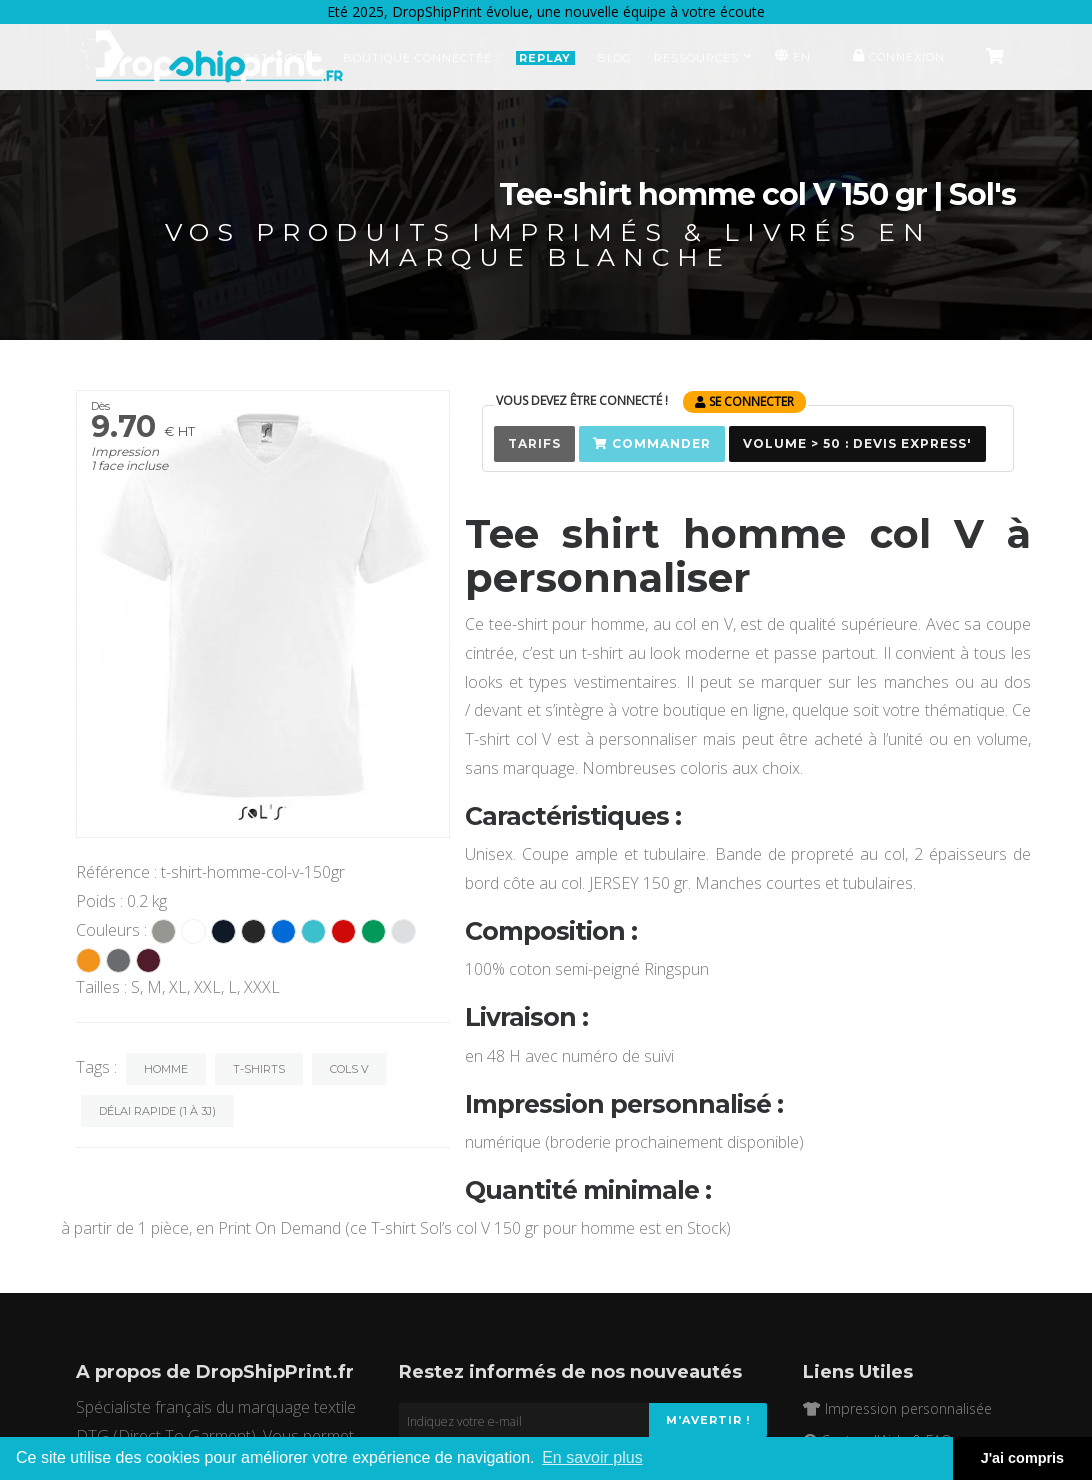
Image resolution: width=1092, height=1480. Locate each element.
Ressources (703, 58)
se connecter (744, 401)
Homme (166, 1069)
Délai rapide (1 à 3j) (157, 1111)
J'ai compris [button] (1022, 1458)
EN (790, 56)
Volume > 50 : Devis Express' (857, 443)
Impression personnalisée (897, 1408)
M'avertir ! (708, 1420)
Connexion (896, 56)
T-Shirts (259, 1069)
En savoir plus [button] (592, 1457)
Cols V (349, 1069)
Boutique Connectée (417, 58)
